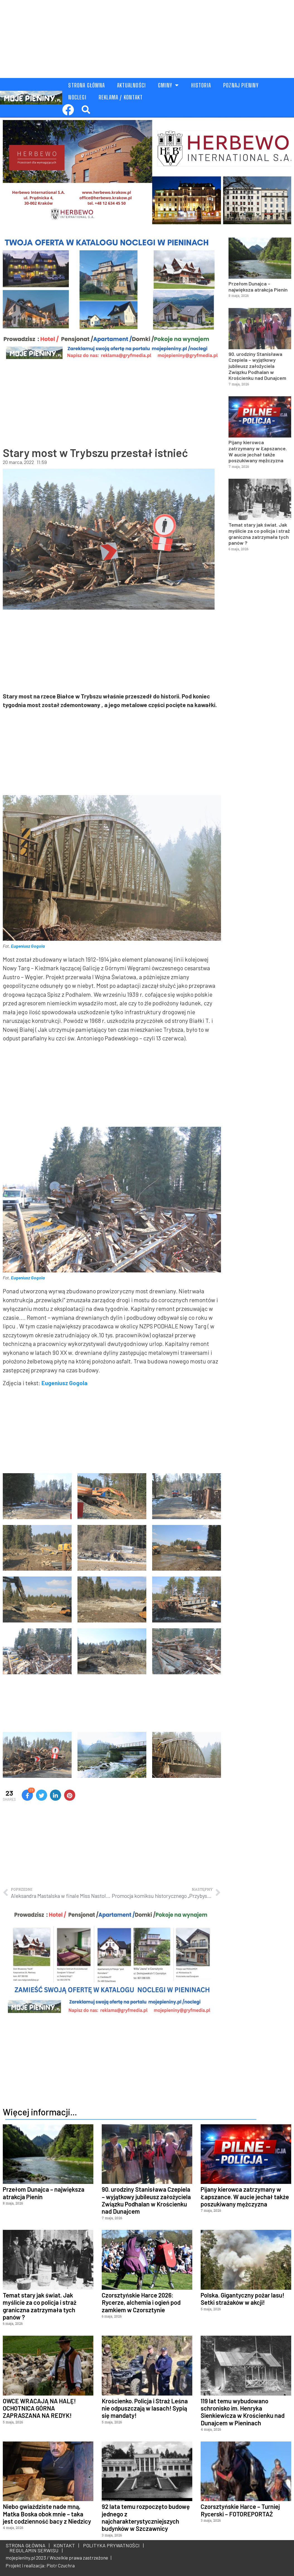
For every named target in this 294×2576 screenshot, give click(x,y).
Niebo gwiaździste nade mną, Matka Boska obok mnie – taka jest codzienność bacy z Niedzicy (47, 2514)
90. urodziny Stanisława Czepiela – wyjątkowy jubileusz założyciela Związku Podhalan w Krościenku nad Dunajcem (257, 366)
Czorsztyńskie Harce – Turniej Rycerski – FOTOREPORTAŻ (240, 2510)
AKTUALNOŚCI (131, 85)
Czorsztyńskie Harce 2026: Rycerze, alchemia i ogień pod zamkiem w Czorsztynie (141, 2302)
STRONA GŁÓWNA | (28, 2545)
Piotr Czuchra (61, 2565)
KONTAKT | (65, 2545)
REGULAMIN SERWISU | (35, 2550)
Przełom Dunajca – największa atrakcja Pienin (258, 286)
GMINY (168, 85)
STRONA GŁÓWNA (86, 85)
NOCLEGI (77, 97)
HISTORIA (201, 85)
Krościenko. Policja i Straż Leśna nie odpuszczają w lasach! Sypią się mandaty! (145, 2408)
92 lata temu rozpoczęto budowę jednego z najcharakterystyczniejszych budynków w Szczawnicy (146, 2517)
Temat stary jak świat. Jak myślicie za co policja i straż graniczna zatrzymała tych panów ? (259, 534)
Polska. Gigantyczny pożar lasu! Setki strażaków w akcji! (242, 2298)
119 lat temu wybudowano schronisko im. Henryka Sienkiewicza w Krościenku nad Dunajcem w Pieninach (243, 2411)
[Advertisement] (147, 39)
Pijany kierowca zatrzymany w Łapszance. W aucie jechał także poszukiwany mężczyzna (258, 451)
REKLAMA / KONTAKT (121, 97)
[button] (85, 109)
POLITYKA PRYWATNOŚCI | (112, 2545)
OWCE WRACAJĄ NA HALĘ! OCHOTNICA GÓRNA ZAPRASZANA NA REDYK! (39, 2408)
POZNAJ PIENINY (241, 85)
